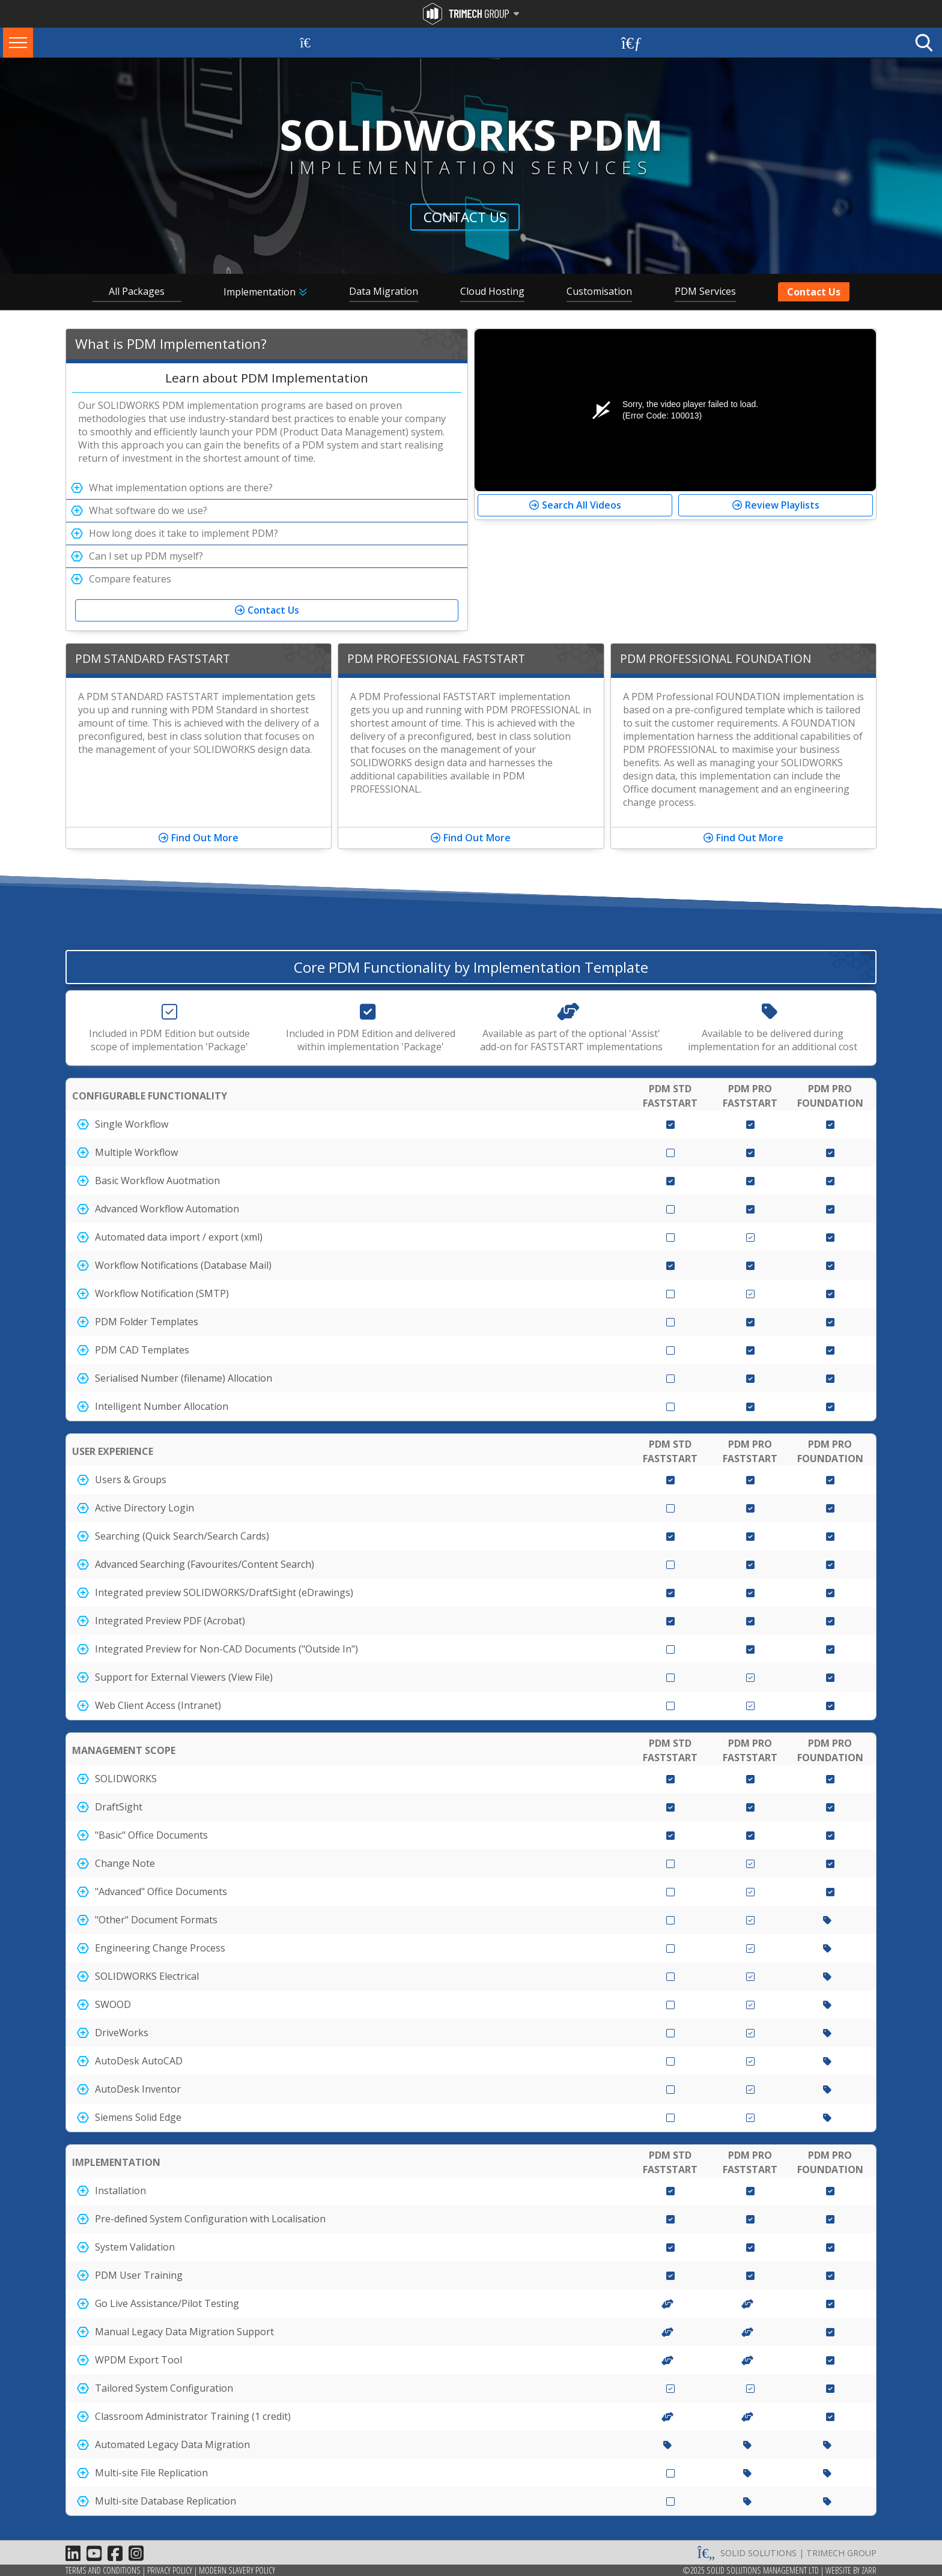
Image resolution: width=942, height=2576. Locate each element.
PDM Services (705, 291)
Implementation (259, 291)
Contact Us (465, 217)
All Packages (137, 291)
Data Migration (383, 291)
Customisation (599, 291)
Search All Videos (581, 505)
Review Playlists (782, 505)
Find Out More (205, 837)
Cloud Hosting (492, 291)
